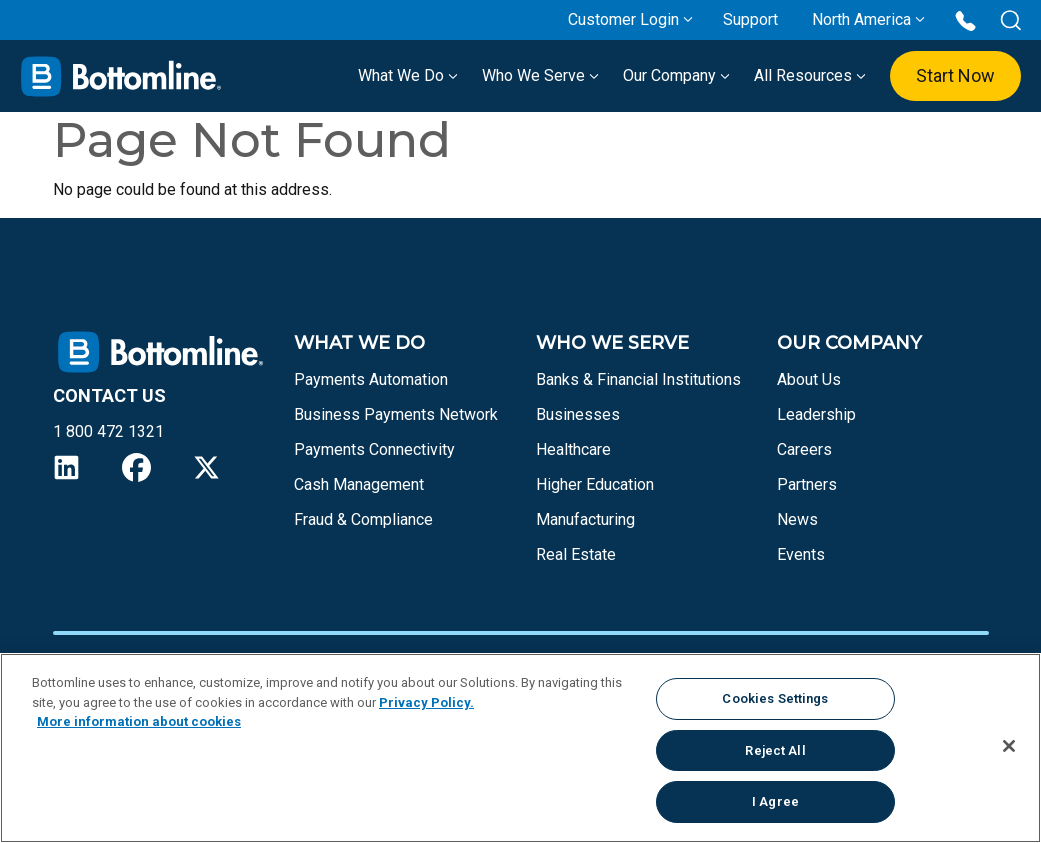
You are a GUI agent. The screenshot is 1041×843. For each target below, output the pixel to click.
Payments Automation (371, 379)
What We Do (408, 75)
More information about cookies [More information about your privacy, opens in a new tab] (139, 721)
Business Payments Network (396, 414)
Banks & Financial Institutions (638, 379)
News (797, 519)
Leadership (816, 414)
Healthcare (573, 449)
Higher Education (595, 484)
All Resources (810, 75)
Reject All (775, 750)
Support (750, 19)
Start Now (955, 75)
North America (861, 19)
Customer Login (623, 19)
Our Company (676, 75)
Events (801, 554)
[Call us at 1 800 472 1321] (965, 19)
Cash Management (359, 484)
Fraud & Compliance (363, 519)
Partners (807, 484)
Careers (804, 449)
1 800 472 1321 (108, 431)
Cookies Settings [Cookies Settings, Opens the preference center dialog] (775, 698)
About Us (809, 379)
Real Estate (576, 554)
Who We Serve (540, 75)
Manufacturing (585, 519)
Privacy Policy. (426, 702)
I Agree (775, 801)
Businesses (578, 414)
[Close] (1009, 746)
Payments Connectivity (374, 449)
